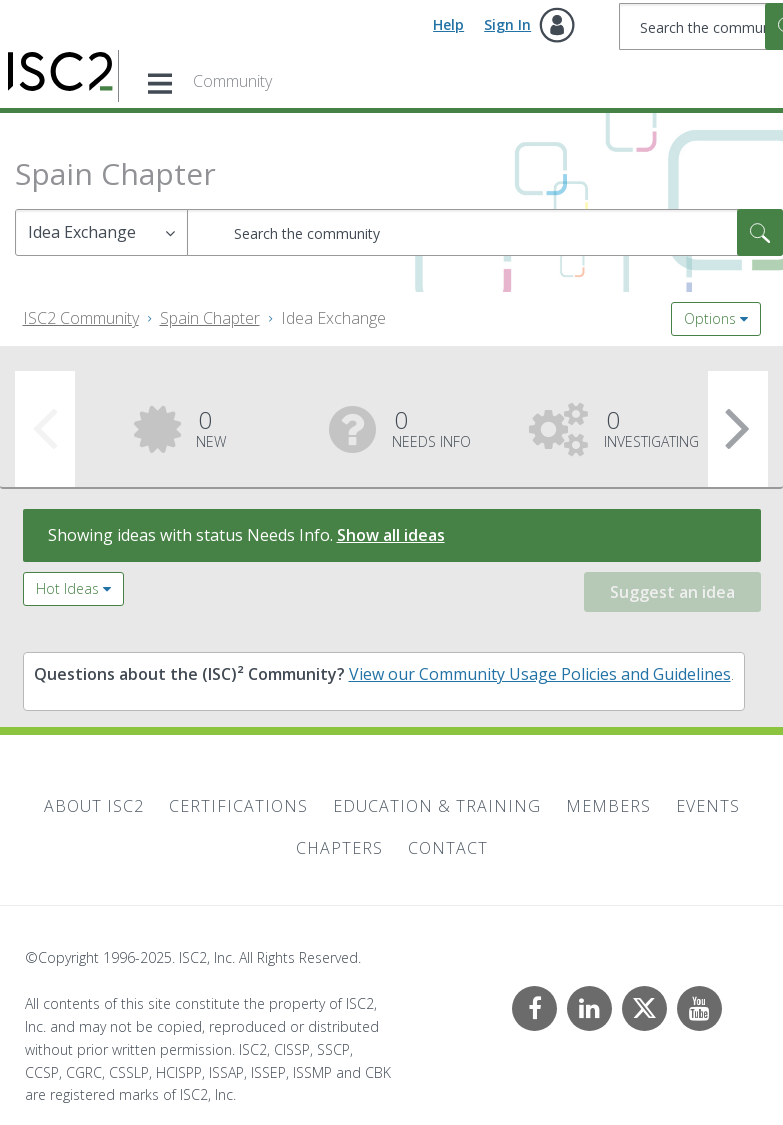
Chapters (339, 848)
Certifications (238, 806)
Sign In (507, 24)
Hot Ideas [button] (67, 588)
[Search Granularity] (101, 232)
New (211, 427)
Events (708, 806)
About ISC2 (94, 806)
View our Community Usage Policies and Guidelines (540, 674)
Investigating (651, 427)
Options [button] (710, 318)
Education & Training (437, 806)
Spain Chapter (210, 318)
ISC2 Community (81, 318)
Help (448, 24)
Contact (448, 848)
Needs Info (431, 427)
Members (608, 806)
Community (232, 81)
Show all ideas (391, 535)
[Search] (485, 232)
